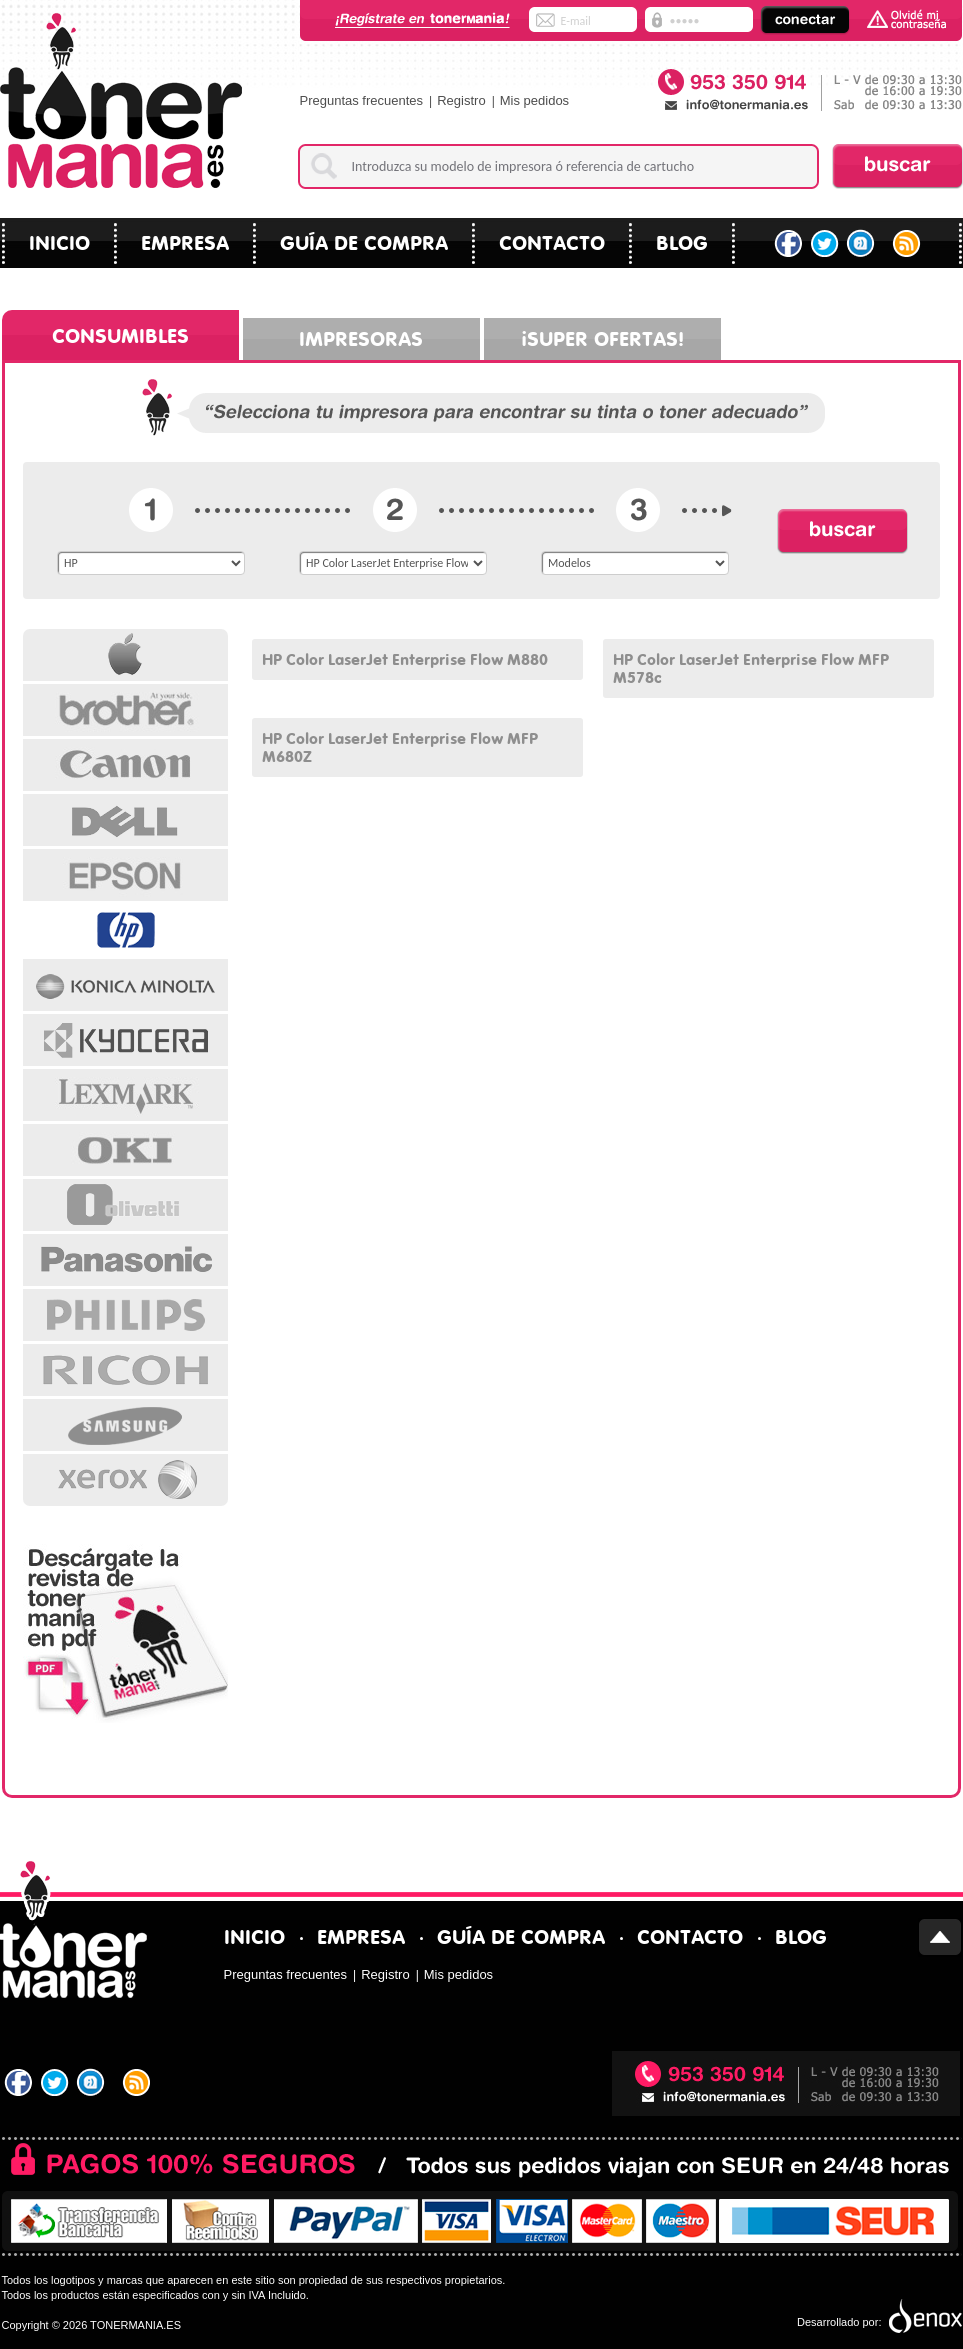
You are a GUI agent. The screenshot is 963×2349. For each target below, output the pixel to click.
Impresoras (361, 336)
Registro (461, 100)
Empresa (185, 240)
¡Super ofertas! (602, 336)
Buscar (897, 166)
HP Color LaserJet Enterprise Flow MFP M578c (751, 666)
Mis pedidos (534, 100)
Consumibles (120, 333)
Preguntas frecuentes (362, 100)
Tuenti (862, 244)
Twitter (825, 244)
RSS (908, 244)
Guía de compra (364, 240)
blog (682, 240)
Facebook (788, 244)
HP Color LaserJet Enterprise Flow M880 (405, 657)
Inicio (59, 240)
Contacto (552, 240)
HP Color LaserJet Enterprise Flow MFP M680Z (400, 745)
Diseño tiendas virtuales (923, 2317)
